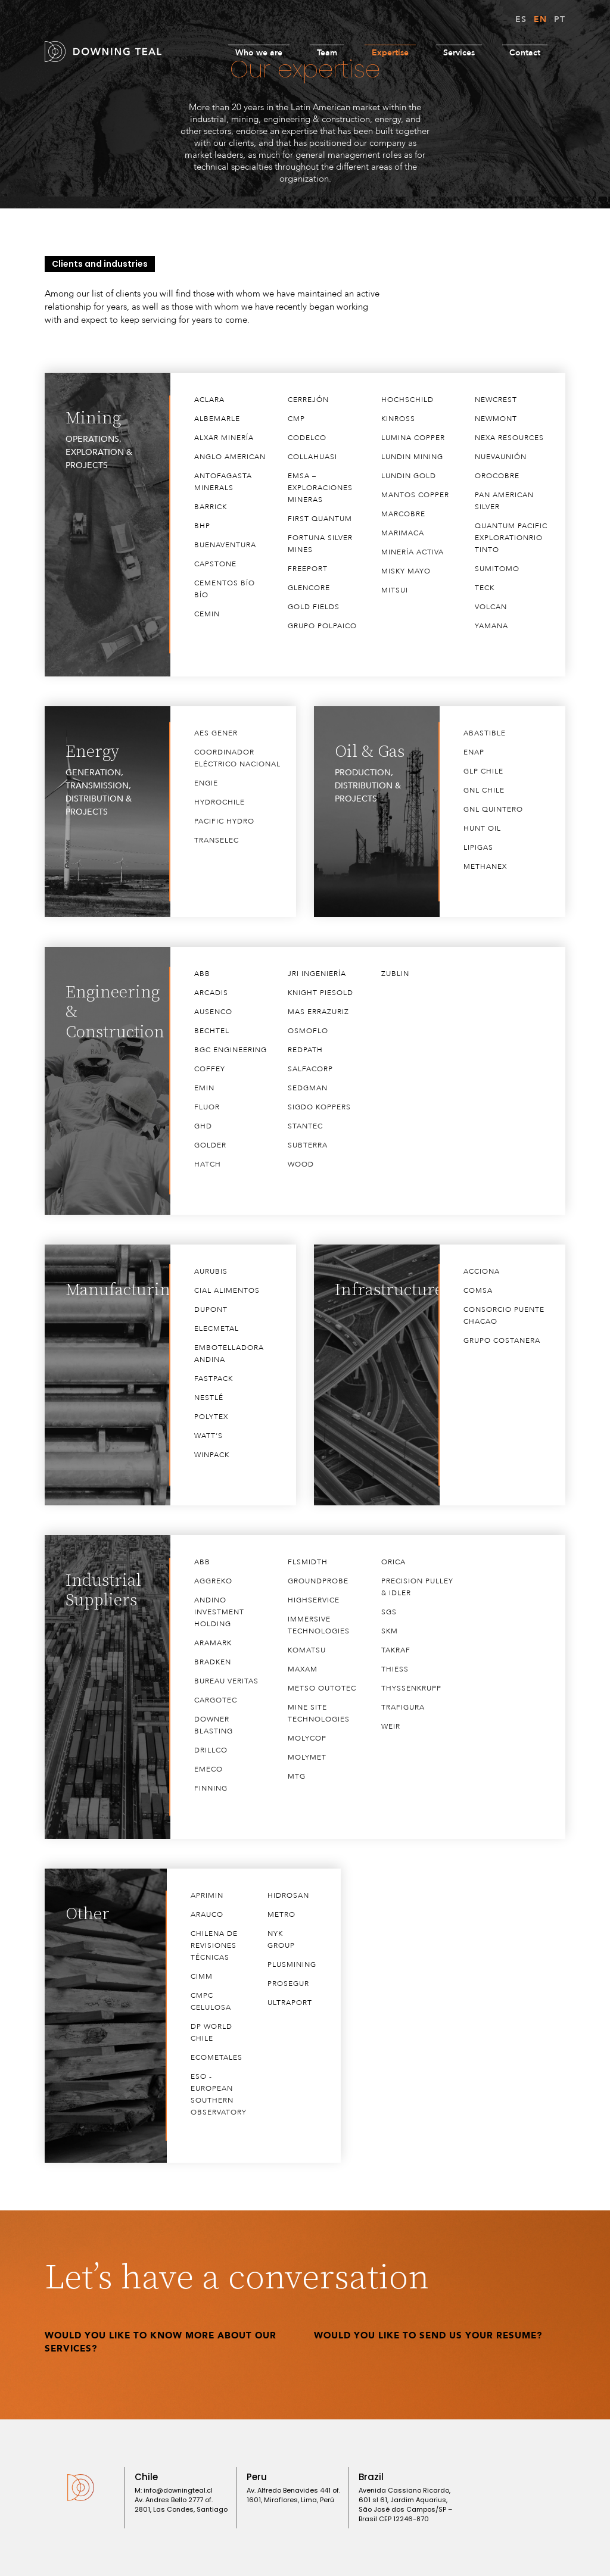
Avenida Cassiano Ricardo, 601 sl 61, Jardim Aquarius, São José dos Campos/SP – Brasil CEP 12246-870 (405, 2504)
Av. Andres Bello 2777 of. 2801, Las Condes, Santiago (181, 2504)
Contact (524, 52)
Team (327, 52)
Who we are (258, 52)
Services (459, 52)
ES (521, 19)
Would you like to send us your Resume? (428, 2335)
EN (540, 19)
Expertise (390, 52)
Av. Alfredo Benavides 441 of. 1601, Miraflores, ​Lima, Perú (293, 2495)
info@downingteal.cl (178, 2490)
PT (559, 19)
